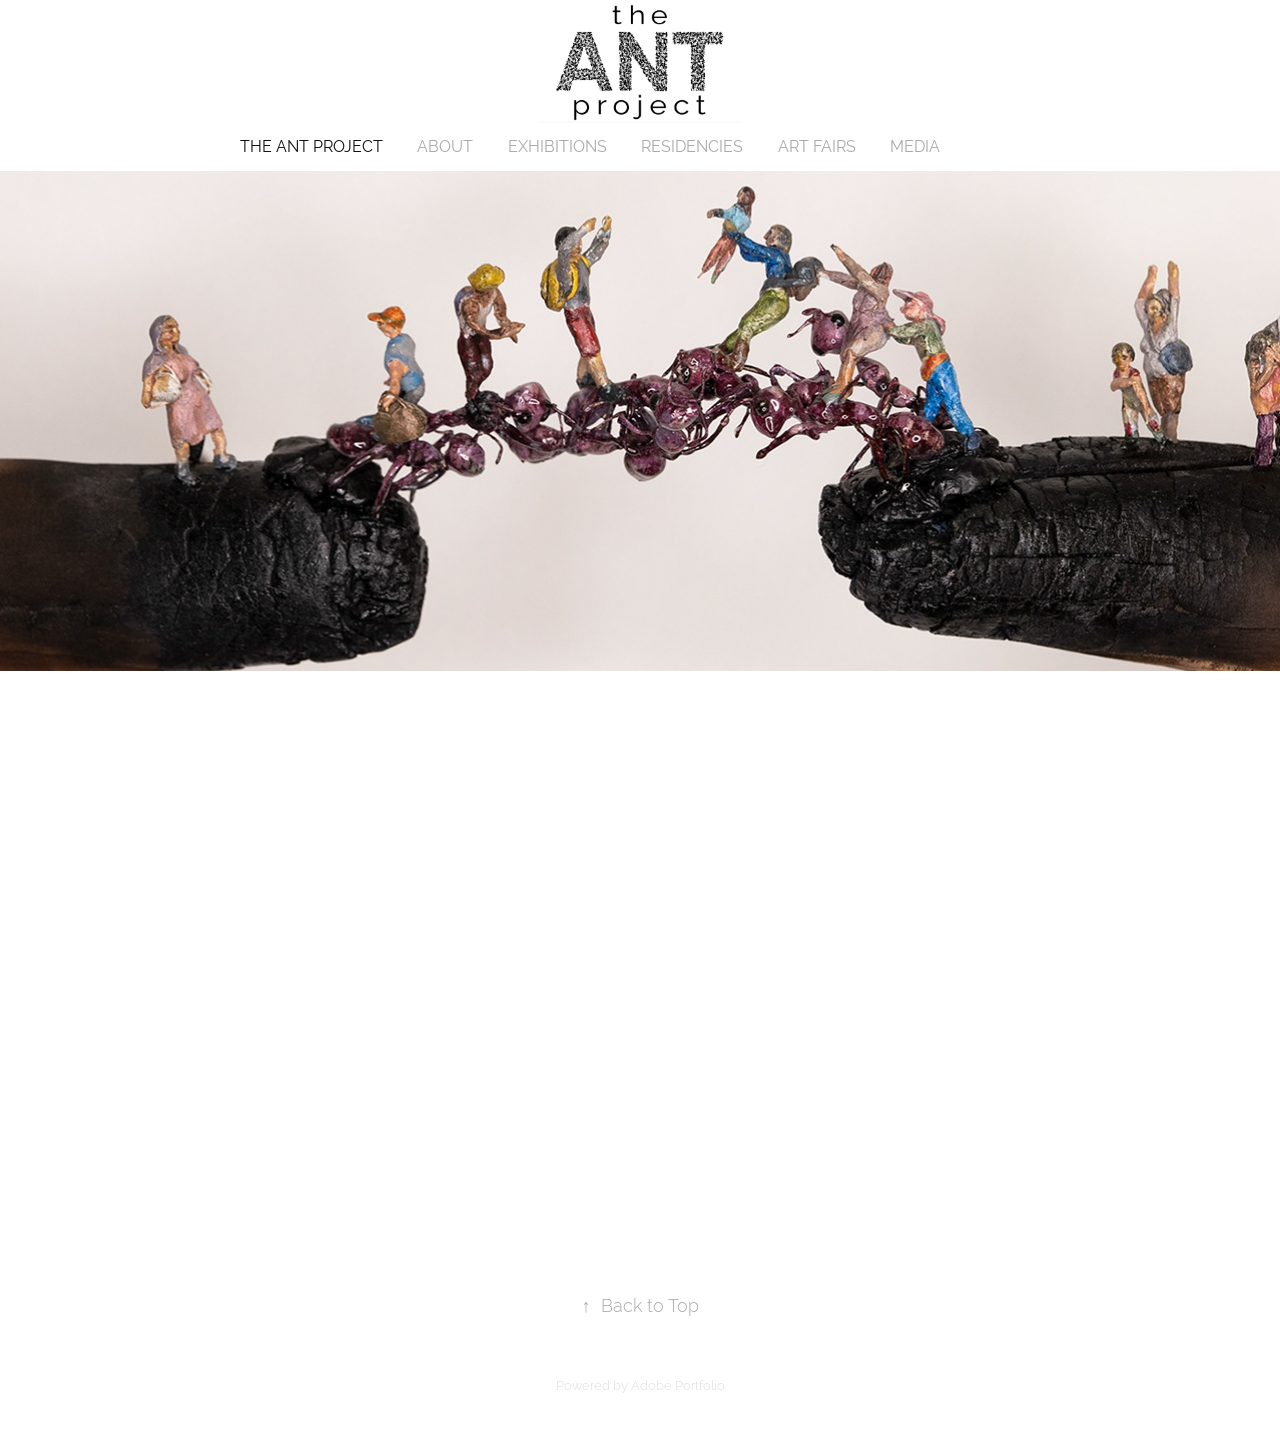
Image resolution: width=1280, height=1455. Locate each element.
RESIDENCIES (692, 146)
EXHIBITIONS (557, 146)
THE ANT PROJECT (311, 146)
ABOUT (445, 146)
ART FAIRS (817, 146)
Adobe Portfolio (678, 1385)
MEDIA (915, 146)
